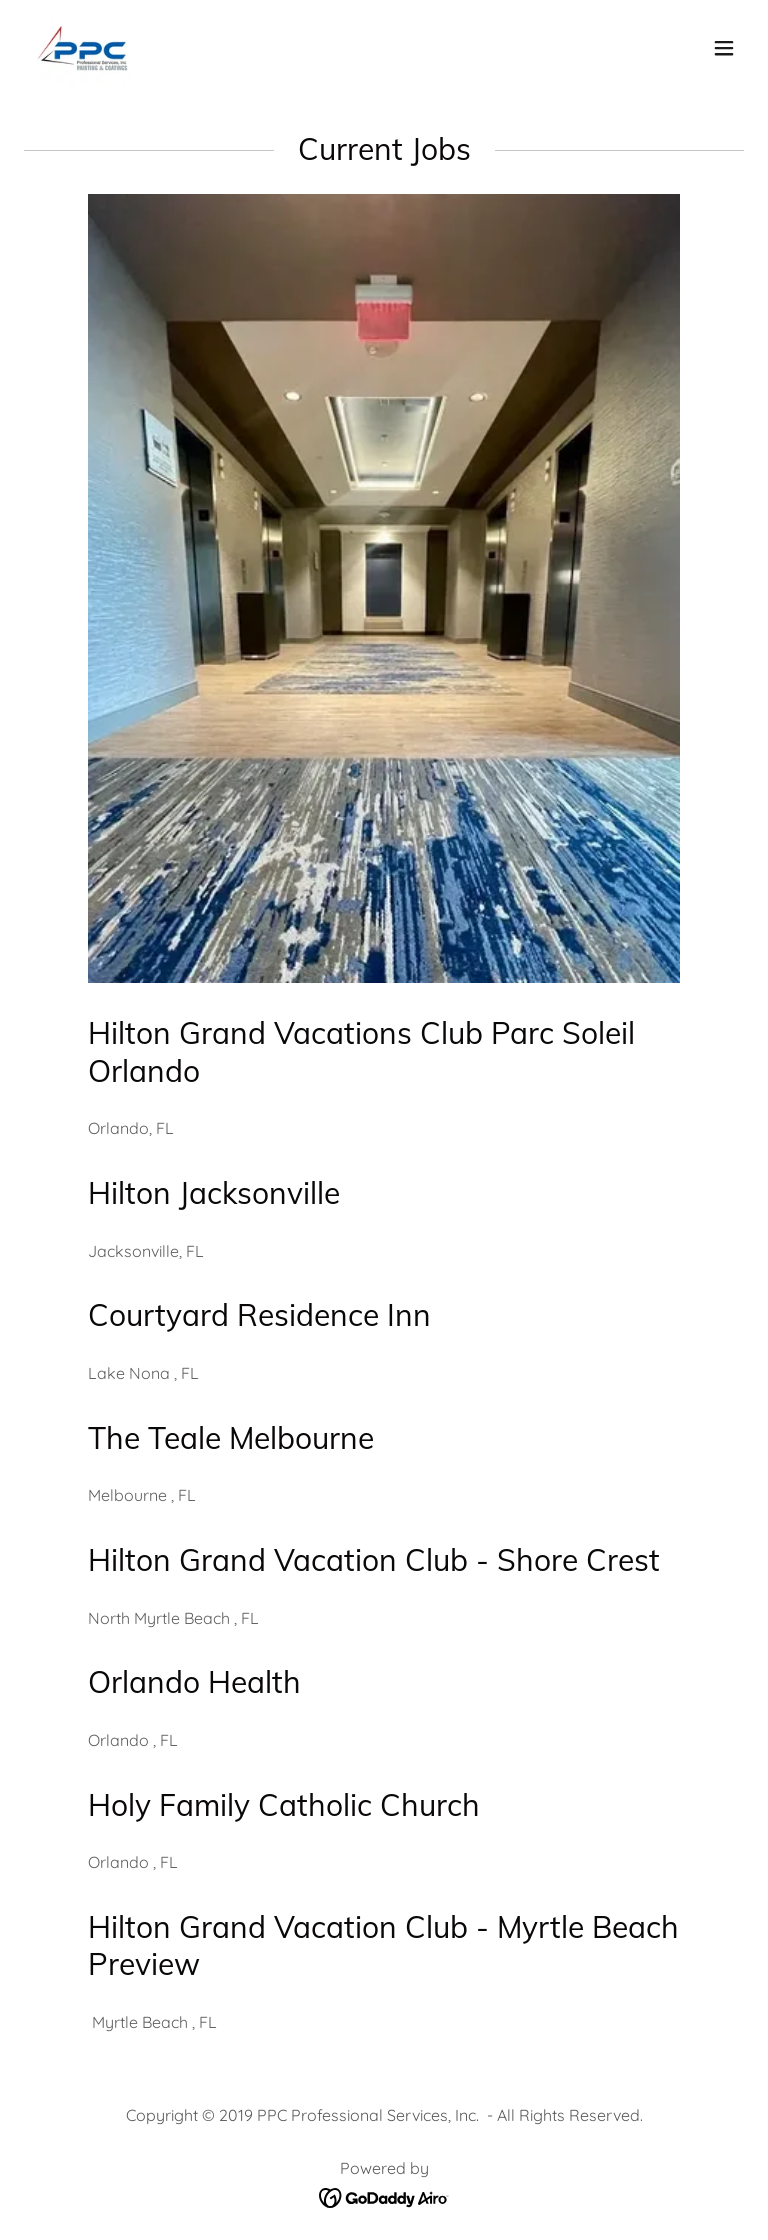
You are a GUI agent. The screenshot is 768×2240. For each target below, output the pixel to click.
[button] (724, 48)
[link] (82, 48)
